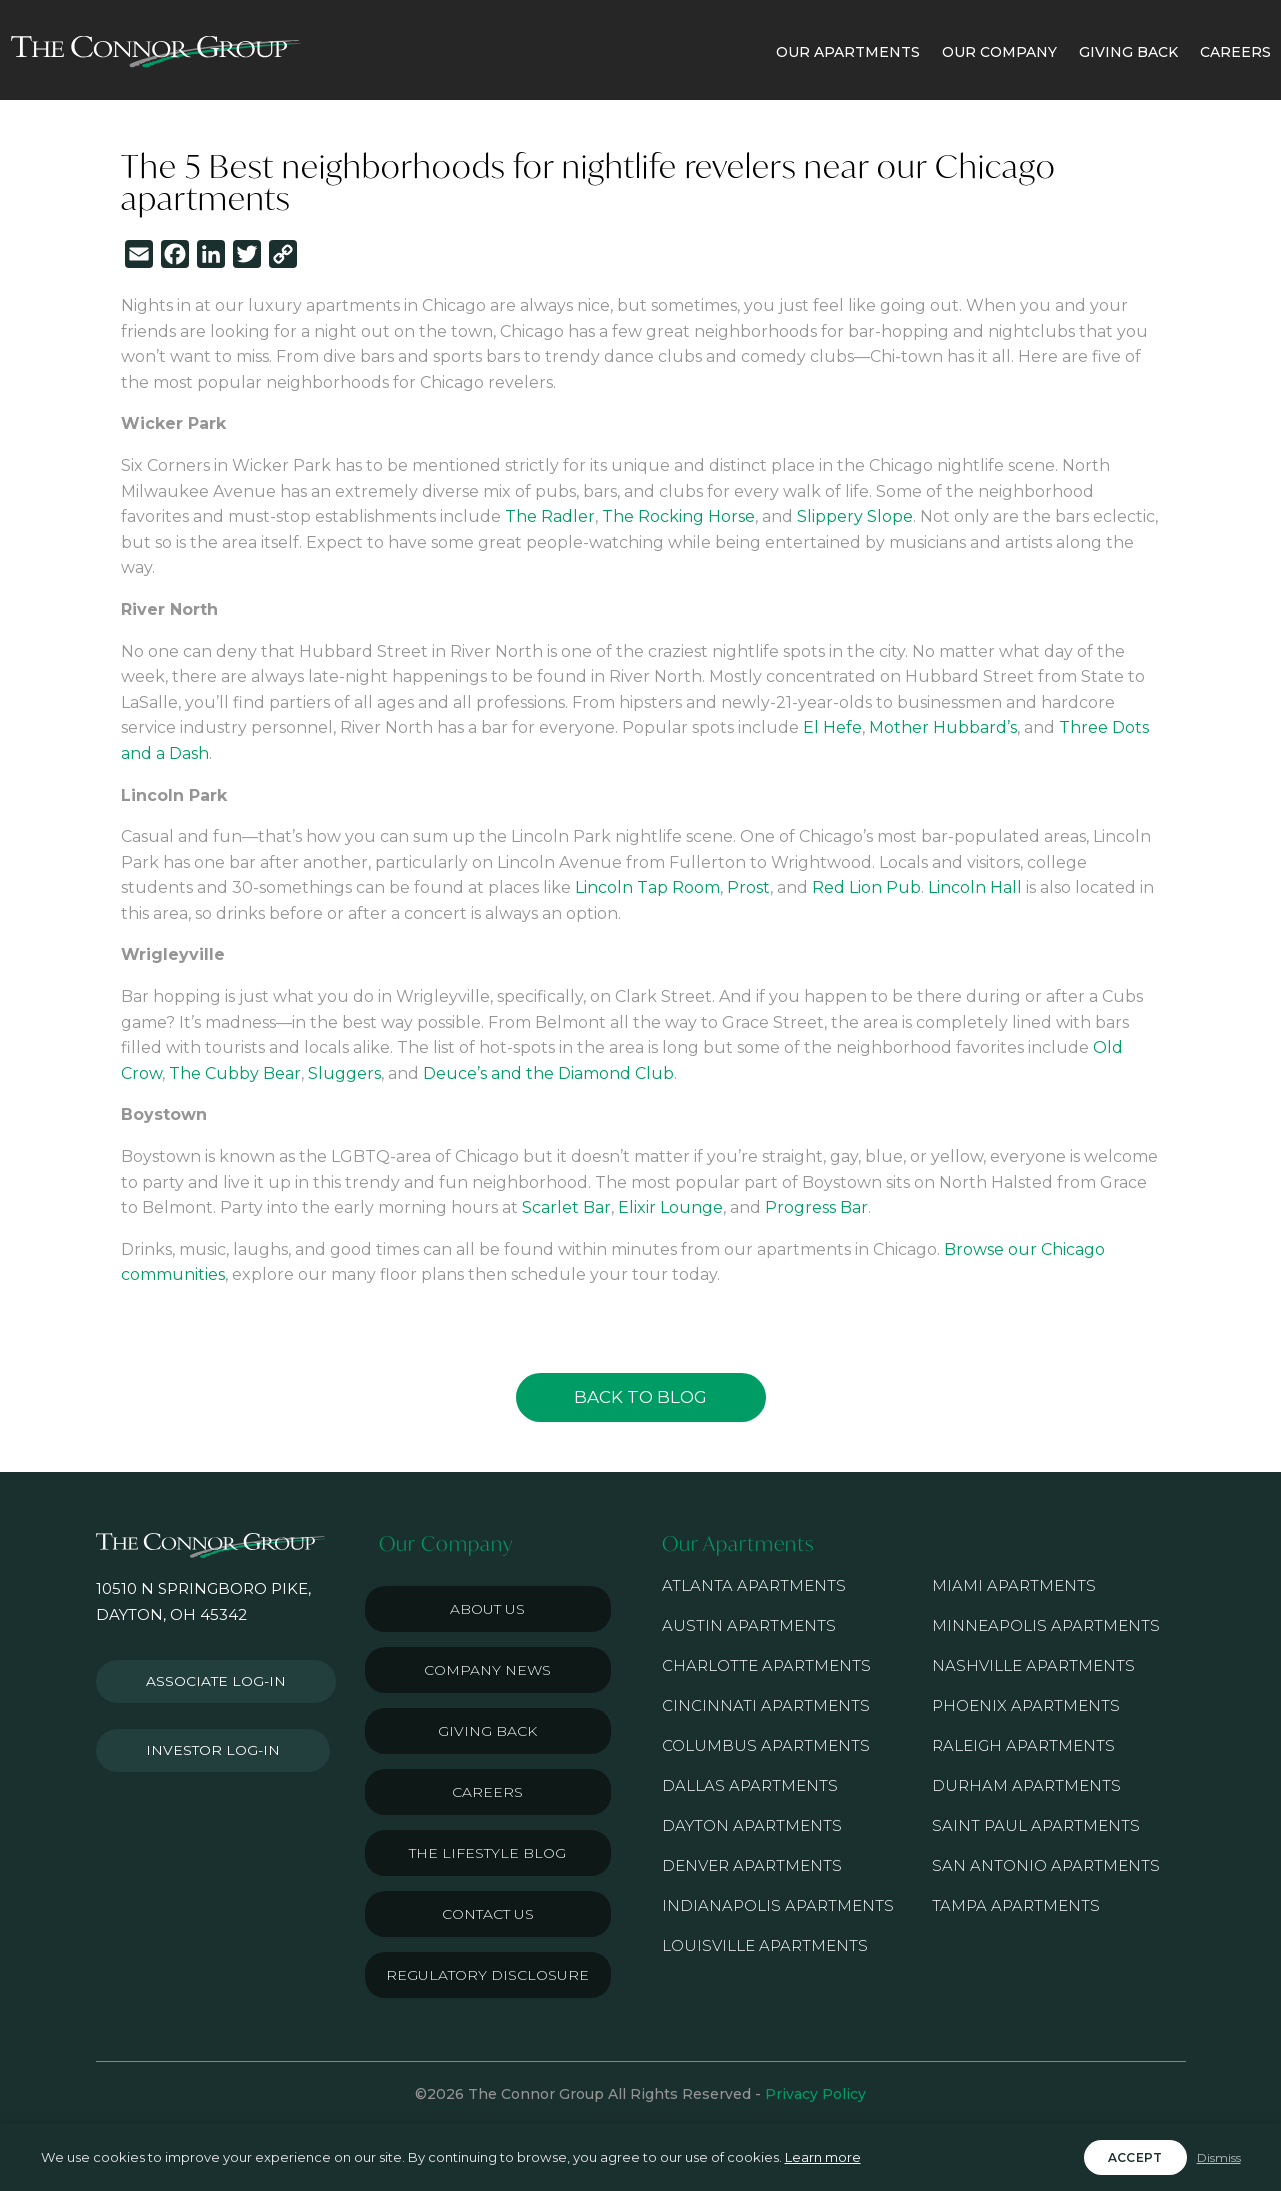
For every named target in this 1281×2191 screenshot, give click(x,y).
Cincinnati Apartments (766, 1705)
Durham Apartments (1026, 1785)
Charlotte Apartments (766, 1665)
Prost (748, 887)
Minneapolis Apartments (1046, 1625)
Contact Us (488, 1914)
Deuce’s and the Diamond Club (548, 1073)
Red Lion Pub (866, 887)
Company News (487, 1670)
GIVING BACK (1128, 52)
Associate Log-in (209, 1678)
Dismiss (1219, 2157)
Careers (487, 1792)
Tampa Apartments (1016, 1905)
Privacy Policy (815, 2094)
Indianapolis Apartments (778, 1905)
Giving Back (487, 1731)
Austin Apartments (749, 1625)
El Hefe (832, 727)
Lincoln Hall (975, 887)
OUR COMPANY (999, 52)
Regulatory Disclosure (487, 1975)
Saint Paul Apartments (1036, 1825)
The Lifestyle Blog (487, 1853)
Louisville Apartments (765, 1945)
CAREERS (1235, 52)
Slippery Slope (855, 516)
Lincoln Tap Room (647, 887)
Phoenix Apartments (1026, 1705)
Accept (1135, 2157)
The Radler (550, 516)
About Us (487, 1609)
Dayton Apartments (752, 1825)
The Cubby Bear (235, 1073)
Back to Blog (640, 1397)
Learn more (823, 2157)
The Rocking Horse (678, 516)
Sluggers (344, 1073)
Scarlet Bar (566, 1207)
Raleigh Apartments (1023, 1745)
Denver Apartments (752, 1865)
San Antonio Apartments (1046, 1865)
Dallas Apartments (750, 1785)
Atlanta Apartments (754, 1585)
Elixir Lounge (670, 1207)
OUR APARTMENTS (848, 52)
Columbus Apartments (766, 1745)
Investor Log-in (204, 1740)
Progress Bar (816, 1207)
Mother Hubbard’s (943, 727)
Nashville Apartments (1033, 1665)
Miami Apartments (1014, 1585)
